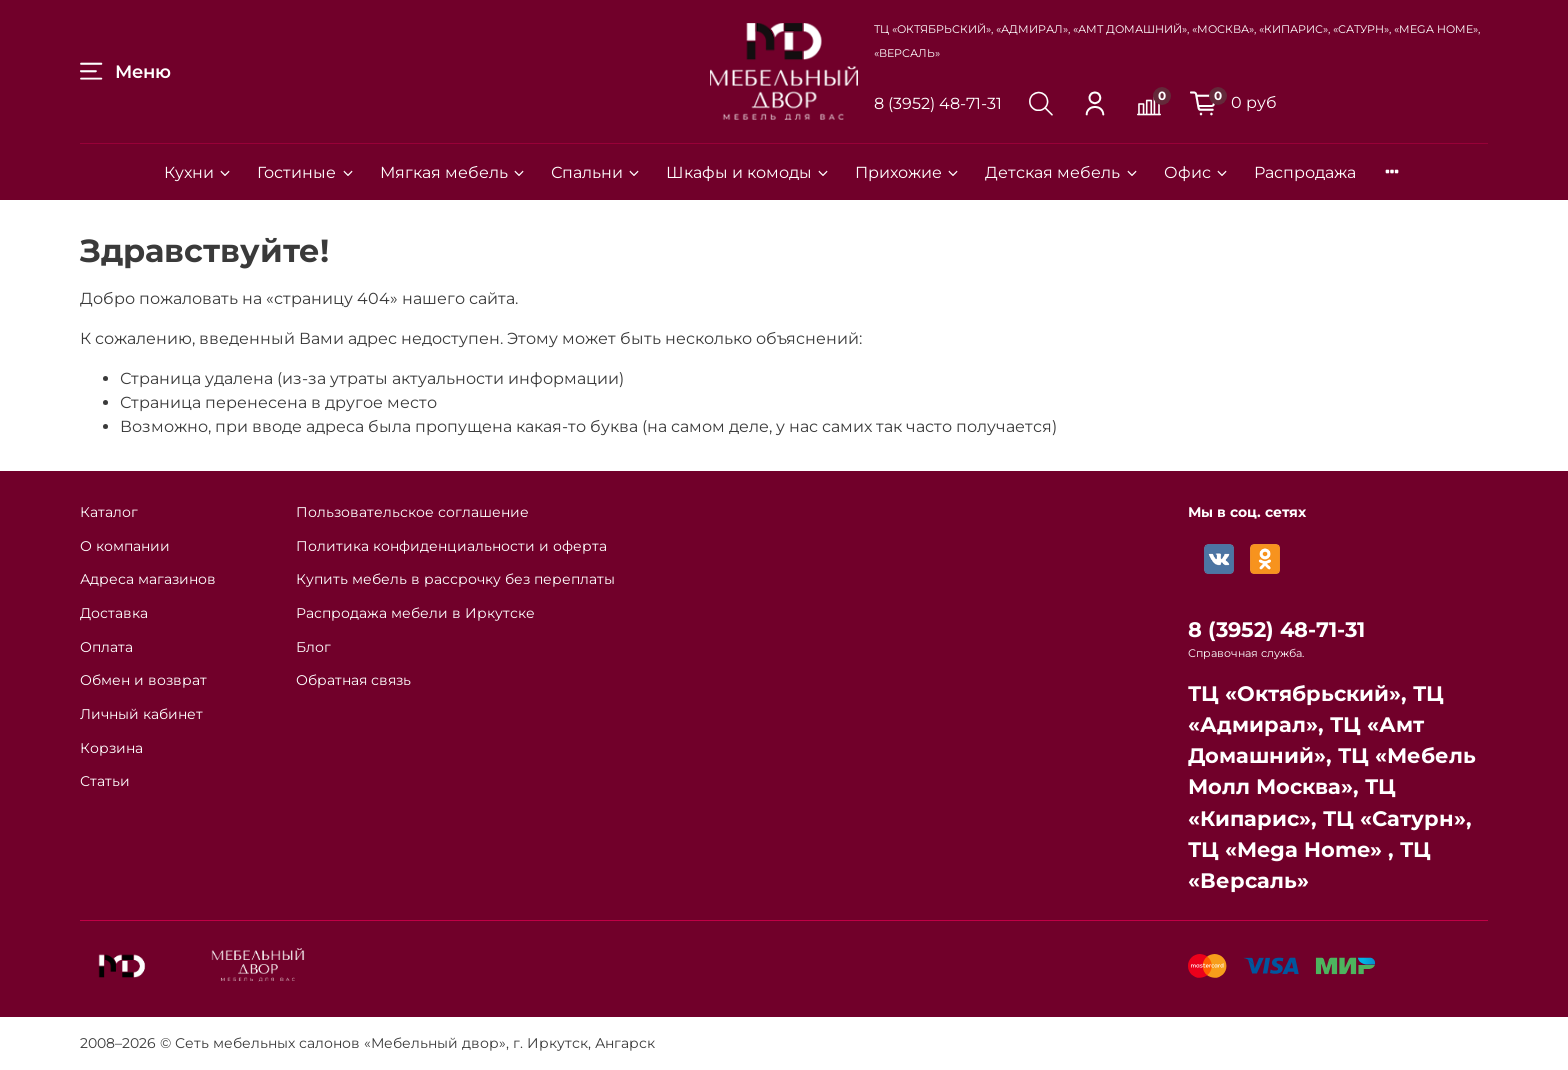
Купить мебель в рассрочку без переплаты (455, 579)
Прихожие (908, 172)
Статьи (105, 781)
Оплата (106, 647)
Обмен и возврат (143, 680)
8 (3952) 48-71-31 (938, 103)
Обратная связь (353, 680)
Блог (313, 647)
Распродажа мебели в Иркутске (415, 613)
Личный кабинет (141, 714)
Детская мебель (1062, 172)
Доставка (114, 613)
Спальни (596, 172)
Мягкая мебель (453, 172)
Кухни (198, 172)
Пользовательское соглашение (412, 512)
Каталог (109, 512)
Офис (1197, 172)
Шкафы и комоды (748, 172)
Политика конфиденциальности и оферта (451, 546)
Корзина (111, 748)
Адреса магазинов (148, 579)
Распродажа (1305, 172)
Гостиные (306, 172)
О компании (125, 546)
